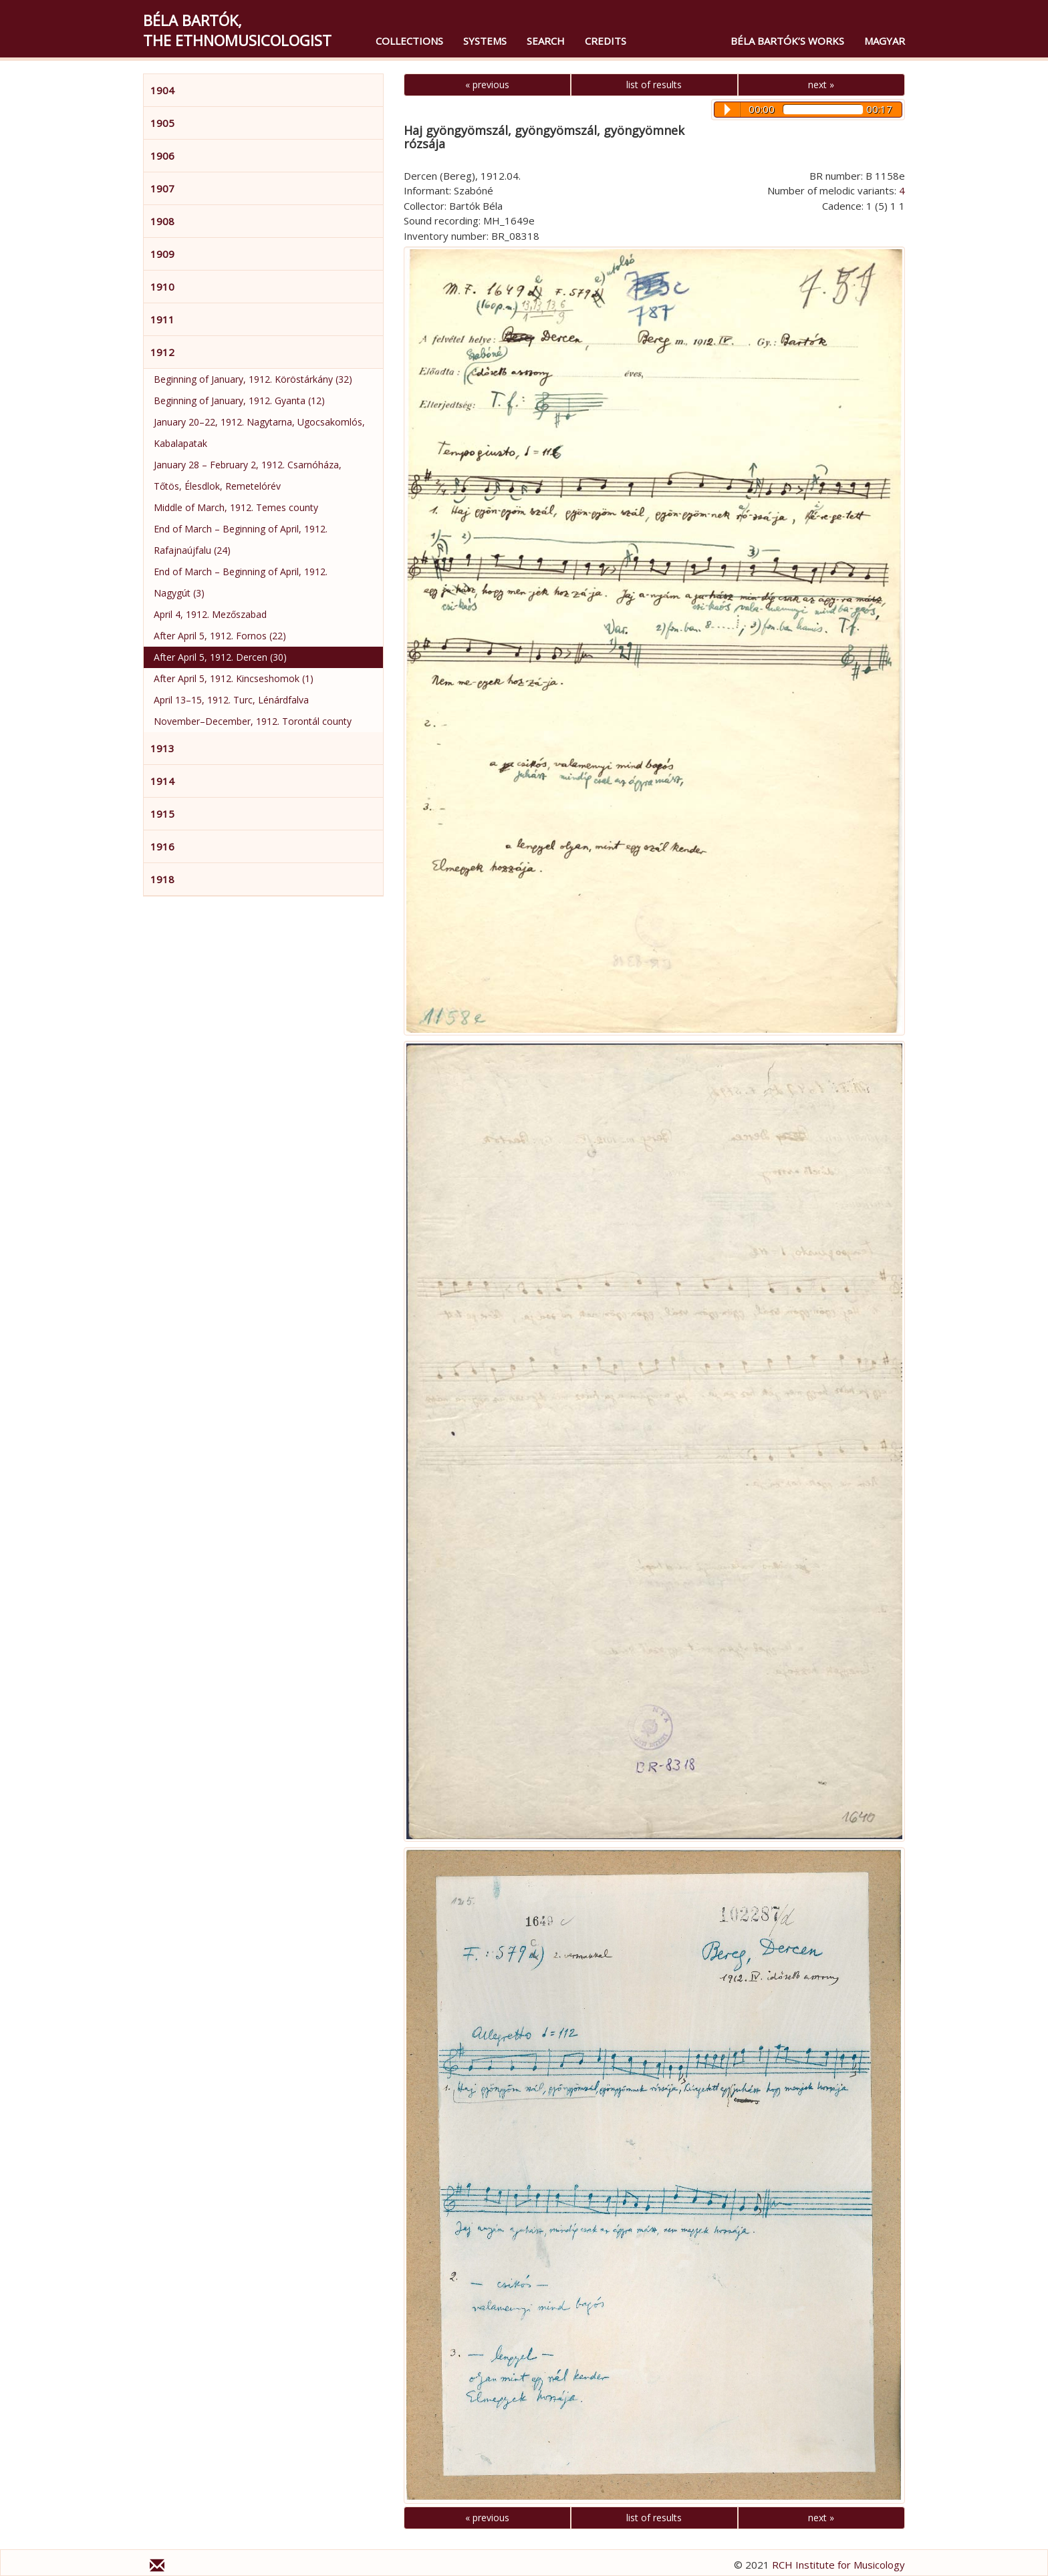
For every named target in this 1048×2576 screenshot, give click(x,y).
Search (546, 40)
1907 (162, 188)
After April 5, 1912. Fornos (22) (220, 635)
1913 (162, 748)
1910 (162, 286)
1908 (162, 221)
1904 (162, 90)
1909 (162, 254)
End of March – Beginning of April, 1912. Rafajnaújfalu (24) (241, 539)
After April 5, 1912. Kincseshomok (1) (233, 678)
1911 (162, 319)
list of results (654, 84)
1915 (162, 813)
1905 (162, 123)
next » (821, 84)
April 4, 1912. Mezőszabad (210, 614)
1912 (162, 352)
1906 (162, 155)
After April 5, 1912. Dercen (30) (220, 657)
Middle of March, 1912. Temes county (236, 507)
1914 (162, 781)
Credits (605, 40)
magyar (884, 40)
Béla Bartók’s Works (787, 40)
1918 (162, 879)
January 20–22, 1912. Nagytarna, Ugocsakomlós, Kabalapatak (259, 433)
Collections (409, 40)
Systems (485, 40)
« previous (487, 84)
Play (728, 110)
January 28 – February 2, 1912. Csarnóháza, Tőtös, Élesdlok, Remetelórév (248, 475)
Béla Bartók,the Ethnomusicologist (237, 30)
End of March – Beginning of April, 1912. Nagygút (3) (241, 582)
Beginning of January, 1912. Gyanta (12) (239, 400)
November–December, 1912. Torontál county (253, 721)
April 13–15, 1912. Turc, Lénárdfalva (231, 699)
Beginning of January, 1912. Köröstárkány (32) (253, 379)
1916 (162, 846)
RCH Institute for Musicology (838, 2564)
